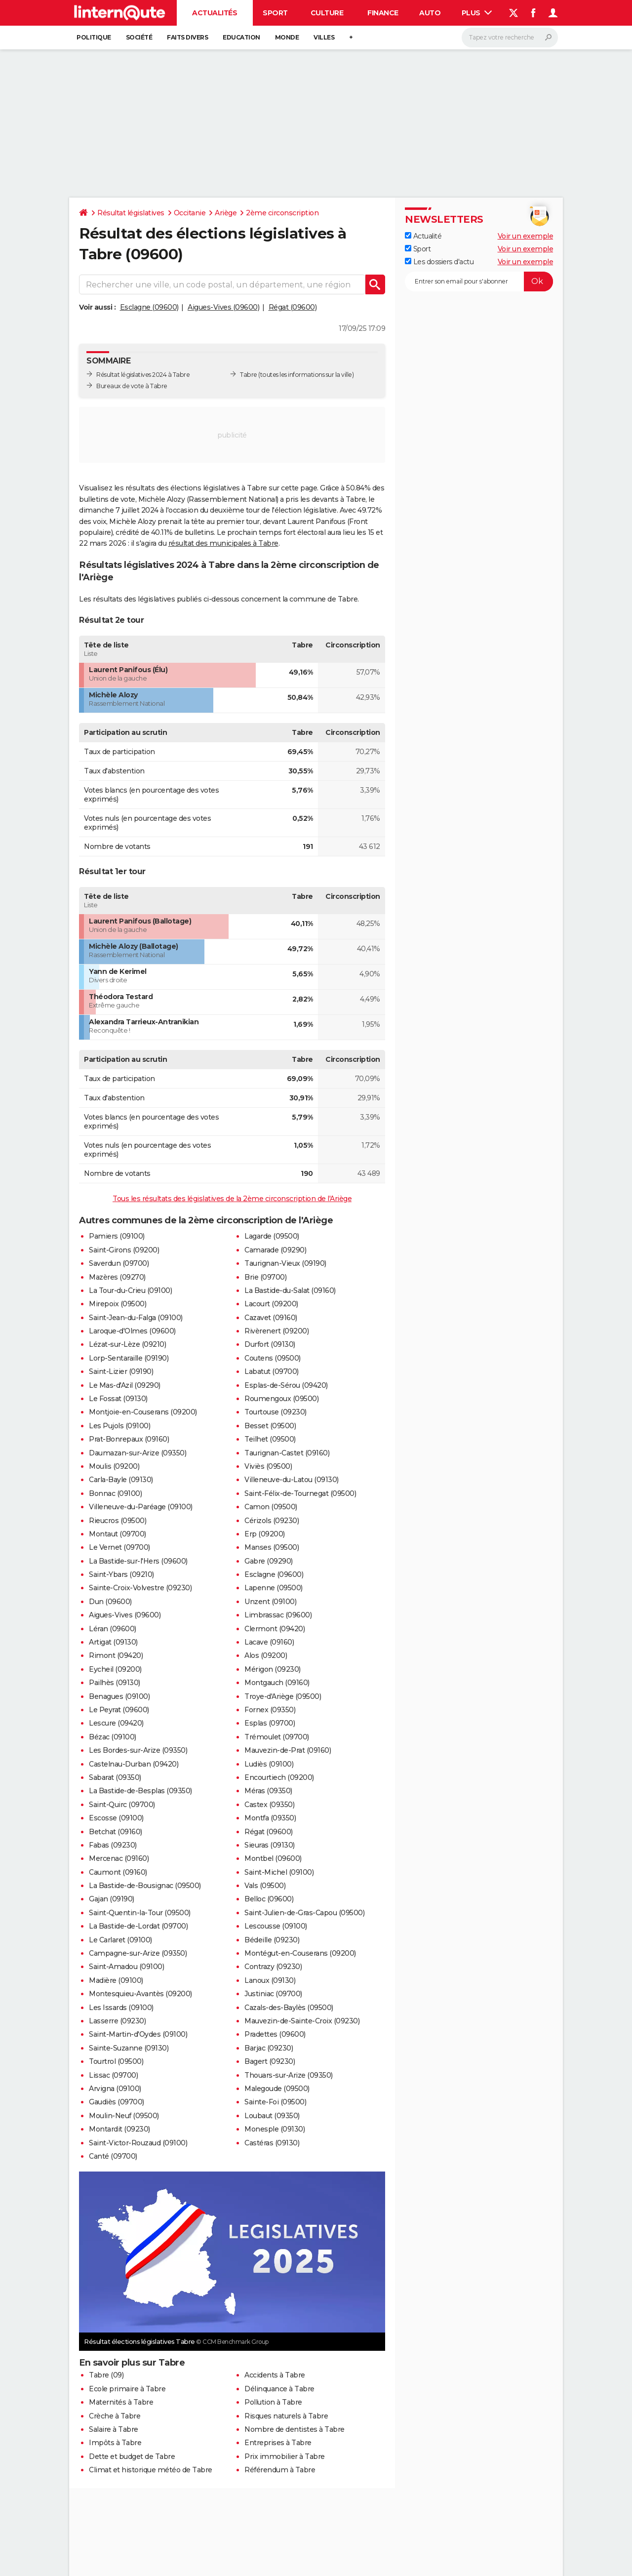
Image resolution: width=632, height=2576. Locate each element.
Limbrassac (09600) (278, 1614)
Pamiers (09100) (117, 1236)
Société (139, 37)
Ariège (226, 212)
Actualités (214, 12)
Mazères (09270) (117, 1277)
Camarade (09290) (275, 1250)
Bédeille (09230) (271, 1939)
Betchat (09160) (115, 1831)
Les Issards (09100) (121, 2007)
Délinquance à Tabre (279, 2388)
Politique (94, 37)
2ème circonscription (282, 212)
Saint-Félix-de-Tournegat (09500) (300, 1493)
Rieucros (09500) (117, 1520)
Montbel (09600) (273, 1858)
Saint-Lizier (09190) (121, 1371)
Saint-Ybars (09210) (121, 1574)
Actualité (423, 236)
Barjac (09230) (268, 2048)
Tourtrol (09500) (116, 2061)
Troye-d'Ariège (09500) (282, 1696)
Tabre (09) (106, 2375)
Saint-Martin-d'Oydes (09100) (138, 2034)
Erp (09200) (264, 1534)
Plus (477, 12)
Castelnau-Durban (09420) (133, 1764)
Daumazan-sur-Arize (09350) (137, 1453)
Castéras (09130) (271, 2142)
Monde (287, 37)
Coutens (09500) (272, 1358)
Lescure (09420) (116, 1723)
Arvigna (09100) (115, 2088)
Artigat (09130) (113, 1642)
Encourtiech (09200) (279, 1777)
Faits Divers (187, 37)
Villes (324, 37)
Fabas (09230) (113, 1845)
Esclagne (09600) (149, 307)
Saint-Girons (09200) (124, 1250)
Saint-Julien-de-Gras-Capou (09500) (304, 1912)
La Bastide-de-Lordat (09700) (138, 1926)
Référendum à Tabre (279, 2469)
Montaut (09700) (117, 1534)
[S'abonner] (479, 281)
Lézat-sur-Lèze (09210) (127, 1344)
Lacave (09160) (269, 1642)
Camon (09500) (270, 1506)
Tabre (248, 374)
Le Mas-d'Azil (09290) (124, 1385)
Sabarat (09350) (115, 1777)
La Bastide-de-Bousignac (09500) (145, 1885)
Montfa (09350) (270, 1817)
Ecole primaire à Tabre (127, 2388)
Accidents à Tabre (274, 2375)
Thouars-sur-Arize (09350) (288, 2075)
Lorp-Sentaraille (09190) (128, 1358)
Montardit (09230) (119, 2129)
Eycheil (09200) (115, 1669)
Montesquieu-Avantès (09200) (140, 1993)
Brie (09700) (265, 1277)
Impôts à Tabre (115, 2442)
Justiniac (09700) (273, 1993)
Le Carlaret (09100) (120, 1939)
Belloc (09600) (268, 1898)
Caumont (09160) (118, 1872)
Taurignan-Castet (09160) (286, 1453)
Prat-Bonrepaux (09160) (129, 1439)
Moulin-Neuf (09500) (124, 2115)
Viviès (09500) (268, 1466)
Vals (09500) (264, 1885)
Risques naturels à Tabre (286, 2416)
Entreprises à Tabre (278, 2442)
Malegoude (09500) (277, 2088)
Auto (429, 12)
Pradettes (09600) (275, 2034)
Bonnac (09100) (115, 1493)
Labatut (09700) (271, 1371)
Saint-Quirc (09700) (122, 1804)
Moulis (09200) (114, 1466)
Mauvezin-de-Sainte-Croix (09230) (301, 2020)
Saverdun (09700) (119, 1263)
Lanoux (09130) (269, 1980)
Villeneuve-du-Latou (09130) (291, 1479)
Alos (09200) (265, 1655)
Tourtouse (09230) (275, 1412)
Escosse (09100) (116, 1817)
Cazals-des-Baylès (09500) (288, 2007)
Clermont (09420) (274, 1628)
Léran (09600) (112, 1628)
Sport (275, 12)
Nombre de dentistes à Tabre (294, 2429)
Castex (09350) (269, 1804)
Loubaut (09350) (272, 2115)
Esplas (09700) (269, 1723)
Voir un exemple (525, 236)
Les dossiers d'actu (439, 261)
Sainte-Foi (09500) (275, 2101)
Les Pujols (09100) (119, 1425)
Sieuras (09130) (269, 1845)
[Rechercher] (510, 37)
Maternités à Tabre (121, 2402)
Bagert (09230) (269, 2061)
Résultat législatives (130, 212)
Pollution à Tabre (273, 2402)
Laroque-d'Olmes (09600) (132, 1331)
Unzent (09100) (270, 1601)
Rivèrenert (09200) (276, 1331)
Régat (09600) (293, 307)
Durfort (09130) (269, 1344)
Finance (382, 12)
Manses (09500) (271, 1547)
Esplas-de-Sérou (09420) (286, 1385)
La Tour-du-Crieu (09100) (130, 1290)
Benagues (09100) (119, 1696)
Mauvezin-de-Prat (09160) (287, 1750)
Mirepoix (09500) (117, 1303)
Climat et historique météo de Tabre (150, 2469)
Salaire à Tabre (113, 2429)
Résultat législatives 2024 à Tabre (143, 374)
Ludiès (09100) (268, 1764)
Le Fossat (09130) (118, 1398)
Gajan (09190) (111, 1898)
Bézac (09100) (112, 1736)
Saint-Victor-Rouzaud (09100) (138, 2142)
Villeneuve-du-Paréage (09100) (141, 1506)
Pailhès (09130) (114, 1682)
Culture (327, 12)
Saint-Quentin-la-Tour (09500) (140, 1912)
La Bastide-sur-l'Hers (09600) (138, 1561)
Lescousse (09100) (275, 1926)
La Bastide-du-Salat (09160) (290, 1290)
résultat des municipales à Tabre (223, 543)
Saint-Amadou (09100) (126, 1966)
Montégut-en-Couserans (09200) (300, 1953)
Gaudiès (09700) (116, 2101)
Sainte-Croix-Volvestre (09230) (140, 1587)
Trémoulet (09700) (276, 1736)
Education (241, 37)
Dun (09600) (110, 1601)
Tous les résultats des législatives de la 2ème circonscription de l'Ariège (232, 1198)
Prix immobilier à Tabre (284, 2456)
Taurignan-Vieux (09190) (285, 1263)
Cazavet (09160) (270, 1317)
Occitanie (190, 212)
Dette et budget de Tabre (132, 2456)
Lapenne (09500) (273, 1587)
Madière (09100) (116, 1980)
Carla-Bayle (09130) (121, 1479)
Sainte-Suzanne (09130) (128, 2048)
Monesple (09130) (274, 2129)
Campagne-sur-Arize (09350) (138, 1953)
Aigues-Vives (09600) (223, 307)
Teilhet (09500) (270, 1439)
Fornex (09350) (269, 1709)
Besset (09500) (270, 1425)
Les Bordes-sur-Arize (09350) (138, 1750)
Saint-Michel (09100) (279, 1872)
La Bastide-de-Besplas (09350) (140, 1790)
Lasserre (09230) (117, 2020)
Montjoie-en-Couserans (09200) (143, 1412)
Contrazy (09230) (273, 1966)
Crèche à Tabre (114, 2416)
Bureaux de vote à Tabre (131, 386)
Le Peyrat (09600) (119, 1709)
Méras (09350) (268, 1790)
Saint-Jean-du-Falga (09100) (136, 1317)
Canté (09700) (113, 2156)
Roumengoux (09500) (281, 1398)
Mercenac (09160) (119, 1858)
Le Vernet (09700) (119, 1547)
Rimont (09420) (116, 1655)
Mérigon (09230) (272, 1669)
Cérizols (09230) (271, 1520)
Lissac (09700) (113, 2075)
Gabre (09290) (268, 1561)
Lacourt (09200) (271, 1303)
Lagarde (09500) (271, 1236)
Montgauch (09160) (277, 1682)
